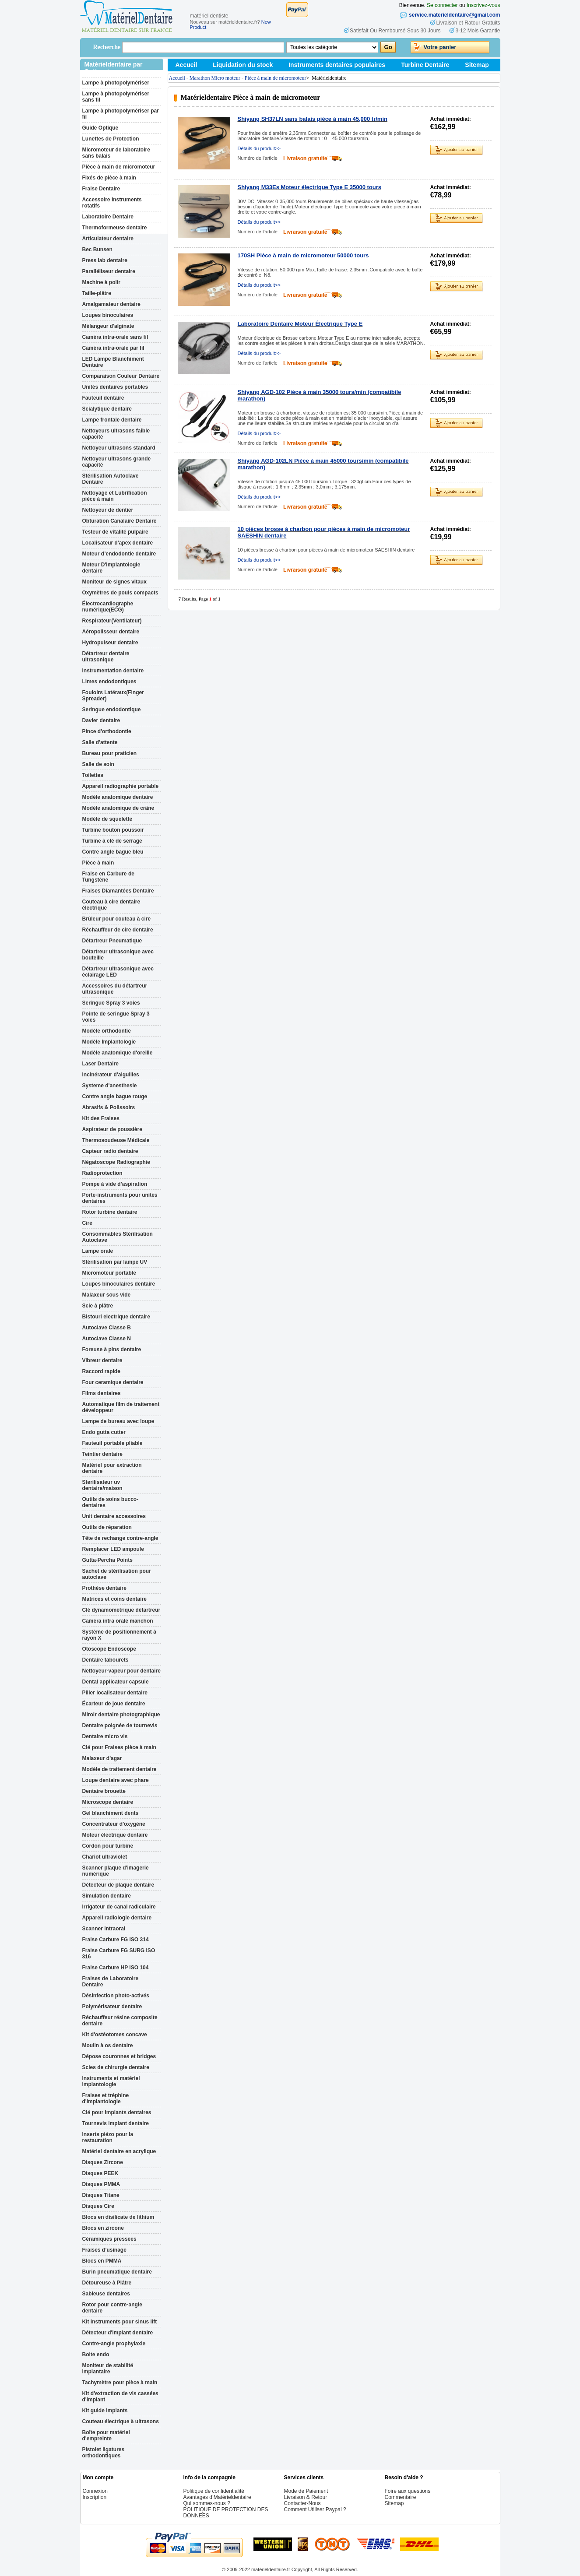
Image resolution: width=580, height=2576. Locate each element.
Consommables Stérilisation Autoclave (117, 1237)
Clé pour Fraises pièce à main (119, 1747)
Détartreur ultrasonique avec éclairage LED (118, 972)
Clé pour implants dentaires (116, 2112)
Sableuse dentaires (106, 2294)
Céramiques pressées (109, 2239)
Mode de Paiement (306, 2491)
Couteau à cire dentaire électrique (111, 905)
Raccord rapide (101, 1371)
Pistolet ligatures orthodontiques (103, 2452)
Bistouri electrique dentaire (116, 1317)
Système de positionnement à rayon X (119, 1635)
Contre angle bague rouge (115, 1096)
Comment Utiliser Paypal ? (315, 2509)
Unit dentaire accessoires (114, 1516)
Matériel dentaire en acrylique (119, 2151)
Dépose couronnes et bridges (119, 2056)
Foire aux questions (408, 2491)
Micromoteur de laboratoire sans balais (116, 153)
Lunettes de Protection (110, 139)
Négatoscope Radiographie (116, 1162)
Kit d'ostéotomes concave (114, 2034)
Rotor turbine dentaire (109, 1212)
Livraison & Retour (305, 2497)
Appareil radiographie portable (120, 786)
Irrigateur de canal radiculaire (119, 1907)
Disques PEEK (100, 2173)
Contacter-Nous (302, 2503)
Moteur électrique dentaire (115, 1835)
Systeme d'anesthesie (109, 1085)
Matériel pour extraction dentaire (112, 1468)
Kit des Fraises (101, 1118)
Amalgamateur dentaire (111, 304)
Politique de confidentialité (213, 2491)
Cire (87, 1223)
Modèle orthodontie (106, 1031)
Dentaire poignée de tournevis (120, 1725)
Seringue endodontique (111, 709)
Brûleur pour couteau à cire (116, 919)
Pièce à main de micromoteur (118, 167)
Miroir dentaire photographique (121, 1714)
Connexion (95, 2491)
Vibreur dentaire (102, 1360)
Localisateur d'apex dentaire (117, 543)
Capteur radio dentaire (110, 1151)
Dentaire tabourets (105, 1660)
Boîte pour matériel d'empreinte (106, 2435)
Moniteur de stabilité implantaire (108, 2368)
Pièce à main (98, 863)
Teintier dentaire (102, 1454)
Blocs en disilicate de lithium (118, 2217)
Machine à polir (101, 282)
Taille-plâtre (96, 293)
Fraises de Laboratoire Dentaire (110, 1981)
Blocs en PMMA (102, 2261)
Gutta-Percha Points (107, 1560)
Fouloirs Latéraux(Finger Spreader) (113, 695)
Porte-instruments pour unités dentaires (120, 1198)
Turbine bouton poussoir (113, 830)
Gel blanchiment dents (110, 1813)
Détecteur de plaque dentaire (118, 1885)
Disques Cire (98, 2206)
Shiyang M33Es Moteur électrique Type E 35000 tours (309, 187)
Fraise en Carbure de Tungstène (108, 877)
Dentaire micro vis (105, 1736)
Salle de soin (98, 764)
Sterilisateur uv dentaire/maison (102, 1485)
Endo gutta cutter (104, 1432)
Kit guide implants (105, 2410)
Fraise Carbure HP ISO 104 (115, 1968)
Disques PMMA (101, 2184)
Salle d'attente (100, 742)
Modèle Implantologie (109, 1042)
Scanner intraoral (104, 1929)
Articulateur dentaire (108, 238)
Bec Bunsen (97, 249)
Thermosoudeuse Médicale (116, 1140)
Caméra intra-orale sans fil (115, 337)
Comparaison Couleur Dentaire (121, 376)
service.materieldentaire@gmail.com (454, 15)
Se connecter (442, 5)
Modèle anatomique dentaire (117, 797)
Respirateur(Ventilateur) (112, 621)
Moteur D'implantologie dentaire (111, 568)
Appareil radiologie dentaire (117, 1918)
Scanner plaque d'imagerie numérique (115, 1871)
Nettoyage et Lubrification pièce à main (114, 496)
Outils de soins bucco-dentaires (110, 1502)
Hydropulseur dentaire (110, 643)
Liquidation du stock (243, 64)
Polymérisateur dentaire (112, 2006)
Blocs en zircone (103, 2228)
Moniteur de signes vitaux (114, 582)
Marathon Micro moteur (215, 78)
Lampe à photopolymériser (115, 83)
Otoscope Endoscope (109, 1649)
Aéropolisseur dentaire (111, 632)
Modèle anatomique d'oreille (117, 1053)
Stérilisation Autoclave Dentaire (110, 479)
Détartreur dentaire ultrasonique (106, 656)
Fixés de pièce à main (109, 178)
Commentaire (400, 2497)
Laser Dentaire (100, 1064)
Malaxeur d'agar (102, 1758)
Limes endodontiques (109, 681)
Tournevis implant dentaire (115, 2123)
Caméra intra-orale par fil (113, 348)
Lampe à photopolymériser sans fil (115, 97)
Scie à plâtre (97, 1306)
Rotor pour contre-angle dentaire (112, 2308)
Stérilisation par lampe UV (115, 1262)
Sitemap (477, 64)
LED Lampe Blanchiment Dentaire (113, 362)
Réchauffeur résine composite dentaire (120, 2020)
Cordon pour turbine (108, 1846)
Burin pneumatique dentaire (117, 2272)
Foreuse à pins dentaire (111, 1349)
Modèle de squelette (107, 819)
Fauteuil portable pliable (112, 1443)
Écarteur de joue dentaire (113, 1704)
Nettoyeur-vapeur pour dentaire (121, 1671)
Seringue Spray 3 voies (111, 1003)
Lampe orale (97, 1251)
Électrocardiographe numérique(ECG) (108, 607)
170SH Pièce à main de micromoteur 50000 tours (303, 255)
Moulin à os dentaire (107, 2045)
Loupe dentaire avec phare (115, 1780)
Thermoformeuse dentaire (114, 228)
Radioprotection (102, 1173)
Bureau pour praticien (109, 753)
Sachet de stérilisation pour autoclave (116, 1574)
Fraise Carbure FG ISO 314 (115, 1939)
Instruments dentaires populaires (336, 64)
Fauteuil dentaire (103, 398)
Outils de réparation (107, 1527)
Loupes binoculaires (108, 315)
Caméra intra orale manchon (117, 1621)
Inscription (95, 2497)
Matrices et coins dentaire (114, 1599)
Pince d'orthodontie (106, 731)
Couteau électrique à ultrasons (120, 2421)
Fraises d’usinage (104, 2250)
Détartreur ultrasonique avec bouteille (118, 955)
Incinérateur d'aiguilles (110, 1075)
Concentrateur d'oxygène (113, 1824)
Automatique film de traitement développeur (121, 1407)
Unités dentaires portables (115, 387)
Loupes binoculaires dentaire (118, 1284)
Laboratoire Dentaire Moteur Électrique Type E (300, 323)
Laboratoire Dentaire (108, 217)
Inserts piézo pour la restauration (108, 2137)
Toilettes (92, 775)
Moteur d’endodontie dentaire (119, 554)
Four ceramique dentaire (113, 1382)
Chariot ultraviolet (104, 1857)
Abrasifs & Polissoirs (108, 1107)
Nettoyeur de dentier (108, 510)
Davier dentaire (101, 720)
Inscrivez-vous (483, 5)
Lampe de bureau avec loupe (118, 1421)
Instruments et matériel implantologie (111, 2081)
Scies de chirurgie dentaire (115, 2067)
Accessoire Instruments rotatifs (112, 203)
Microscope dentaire (108, 1802)
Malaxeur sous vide (106, 1295)
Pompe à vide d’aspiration (115, 1184)
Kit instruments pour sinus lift (119, 2322)
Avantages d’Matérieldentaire (217, 2497)
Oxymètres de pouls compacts (120, 593)
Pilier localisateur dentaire (115, 1693)
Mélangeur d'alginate (108, 326)
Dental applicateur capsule (115, 1682)
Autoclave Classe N (106, 1338)
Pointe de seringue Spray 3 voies (116, 1017)
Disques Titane (101, 2195)
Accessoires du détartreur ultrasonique (115, 989)
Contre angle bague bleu (113, 852)
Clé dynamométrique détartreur (121, 1610)
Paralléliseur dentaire (108, 271)
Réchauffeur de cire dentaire (117, 930)
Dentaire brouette (104, 1791)
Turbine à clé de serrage (112, 841)
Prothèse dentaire (104, 1588)
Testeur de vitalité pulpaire (115, 532)
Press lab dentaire (104, 260)
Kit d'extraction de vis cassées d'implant (120, 2396)
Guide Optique (100, 128)
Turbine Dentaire (425, 64)
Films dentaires (101, 1393)
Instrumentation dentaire (113, 671)
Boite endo (95, 2354)
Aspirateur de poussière (112, 1129)
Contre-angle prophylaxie (114, 2344)
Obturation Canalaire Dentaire (119, 521)
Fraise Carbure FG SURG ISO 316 (118, 1953)
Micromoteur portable (109, 1273)
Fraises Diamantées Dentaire (118, 891)
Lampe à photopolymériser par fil (120, 114)
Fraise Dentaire (101, 189)
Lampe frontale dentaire (112, 420)
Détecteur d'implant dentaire (117, 2333)
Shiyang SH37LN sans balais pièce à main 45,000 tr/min (312, 119)
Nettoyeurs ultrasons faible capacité (116, 434)
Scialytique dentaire (107, 409)
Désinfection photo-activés (115, 1996)
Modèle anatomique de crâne (118, 808)
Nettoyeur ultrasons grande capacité (116, 462)
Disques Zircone (102, 2162)
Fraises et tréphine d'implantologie (105, 2098)
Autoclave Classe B (106, 1328)
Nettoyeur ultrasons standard (118, 448)
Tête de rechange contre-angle (120, 1538)
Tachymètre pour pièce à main (120, 2382)
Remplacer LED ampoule (113, 1549)
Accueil (186, 64)
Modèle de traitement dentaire (119, 1769)
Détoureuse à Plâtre (107, 2283)
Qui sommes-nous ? (206, 2503)
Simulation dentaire (106, 1896)
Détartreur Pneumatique (112, 941)
